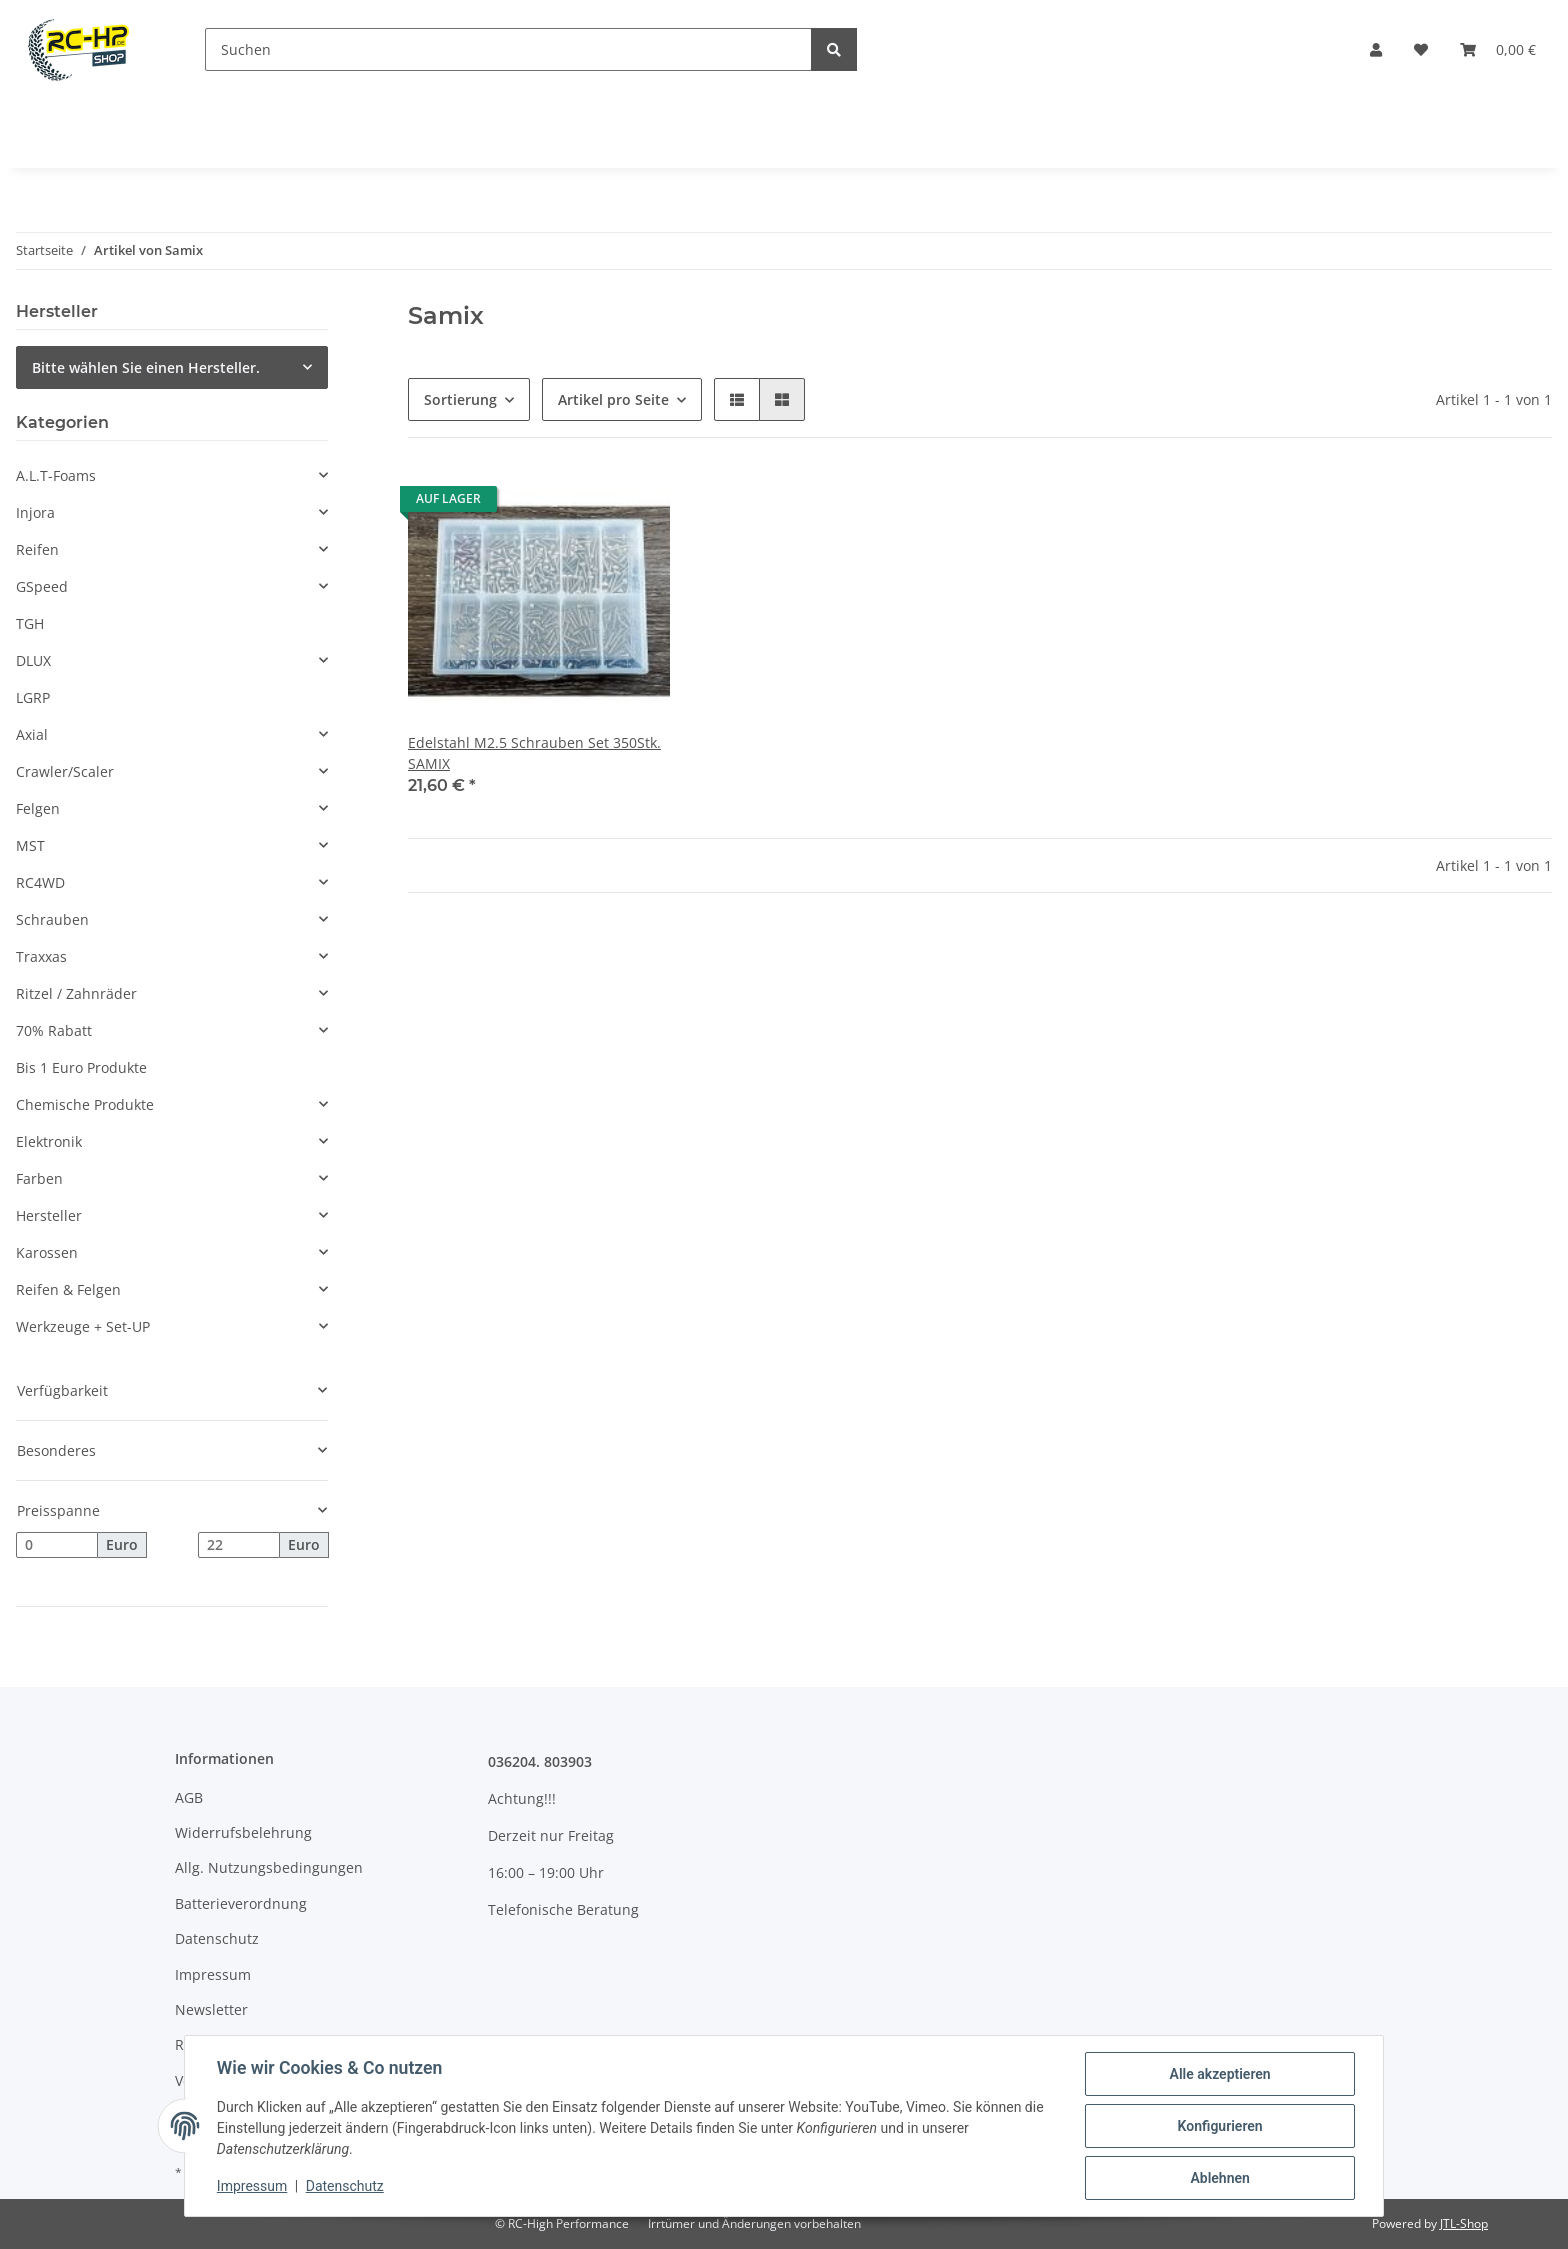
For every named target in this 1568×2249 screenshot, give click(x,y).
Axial (32, 734)
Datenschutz (217, 1938)
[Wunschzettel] (1421, 49)
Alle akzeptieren (1219, 2074)
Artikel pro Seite (613, 399)
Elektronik (49, 1141)
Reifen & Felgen (68, 1289)
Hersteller (49, 1215)
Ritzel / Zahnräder (76, 993)
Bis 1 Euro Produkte (81, 1067)
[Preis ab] (57, 1545)
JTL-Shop (1464, 2223)
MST (30, 845)
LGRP (33, 697)
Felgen (38, 808)
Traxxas (41, 956)
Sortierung (460, 399)
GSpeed (42, 586)
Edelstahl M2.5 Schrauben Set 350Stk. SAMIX (534, 753)
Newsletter (211, 2009)
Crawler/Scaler (65, 771)
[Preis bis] (239, 1545)
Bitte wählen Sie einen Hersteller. (146, 367)
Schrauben (52, 919)
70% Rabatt (54, 1030)
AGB (189, 1797)
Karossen (47, 1252)
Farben (39, 1178)
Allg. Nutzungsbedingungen (269, 1867)
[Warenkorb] (1498, 49)
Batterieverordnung (241, 1903)
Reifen (37, 549)
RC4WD (40, 882)
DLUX (33, 660)
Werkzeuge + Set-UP (83, 1326)
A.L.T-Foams (56, 475)
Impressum (213, 1974)
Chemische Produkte (85, 1104)
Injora (35, 512)
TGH (30, 623)
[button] (1376, 49)
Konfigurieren (1219, 2126)
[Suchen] (508, 49)
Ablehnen (1219, 2178)
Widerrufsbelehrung (243, 1832)
